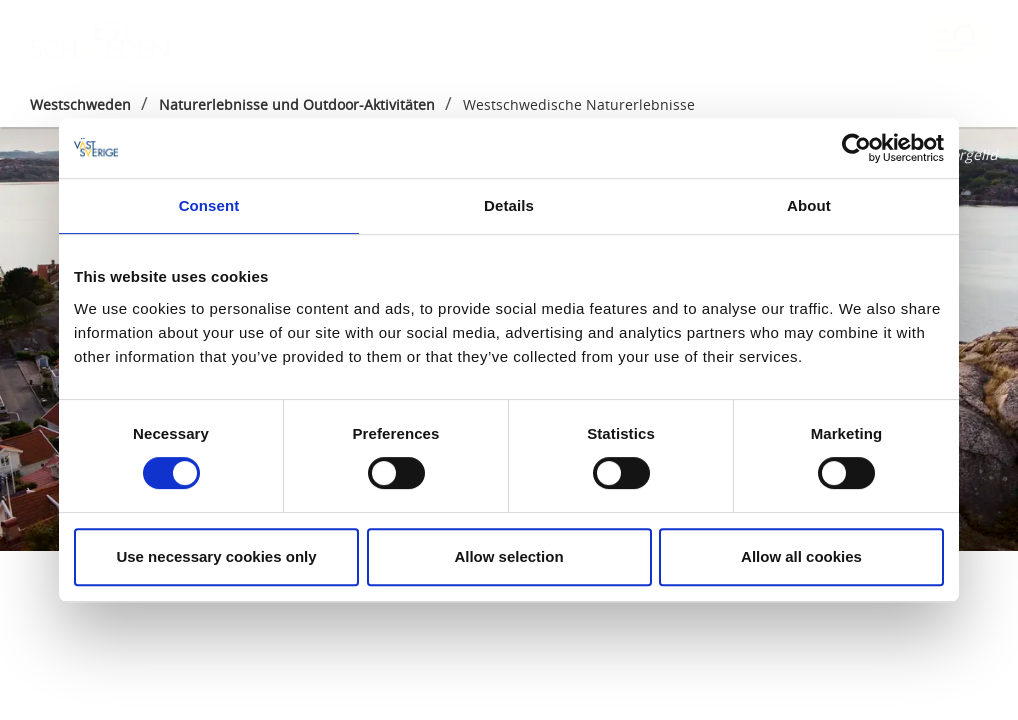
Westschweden (80, 104)
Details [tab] (509, 205)
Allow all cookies (801, 556)
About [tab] (809, 205)
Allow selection (508, 556)
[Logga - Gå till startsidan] (100, 40)
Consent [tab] (209, 205)
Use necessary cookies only (216, 556)
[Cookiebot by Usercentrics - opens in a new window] (856, 148)
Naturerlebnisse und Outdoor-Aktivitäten (297, 104)
